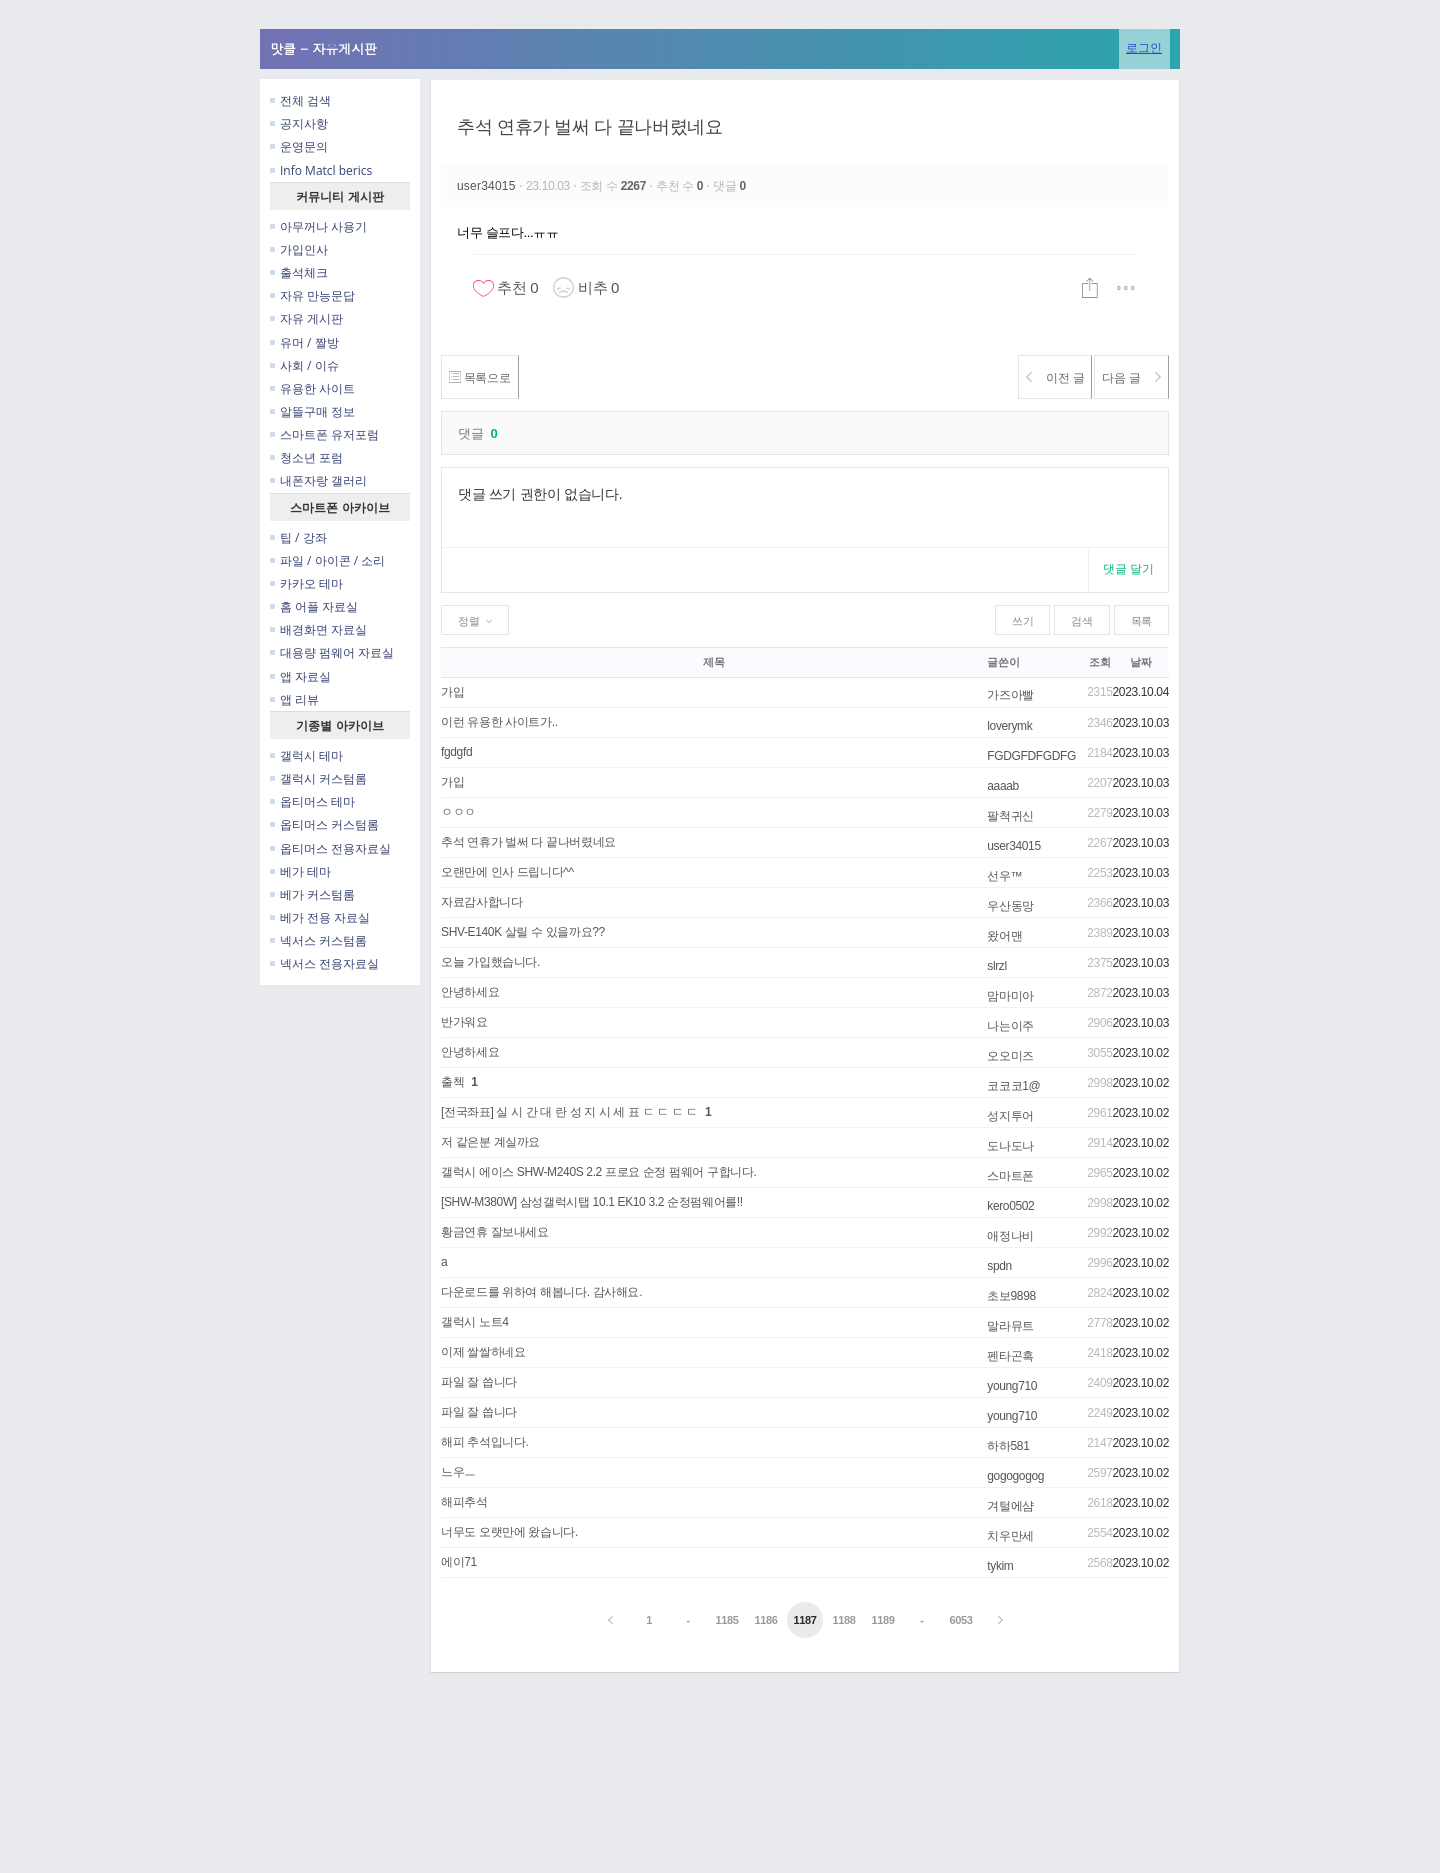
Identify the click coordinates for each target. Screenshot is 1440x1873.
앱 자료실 (300, 676)
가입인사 (299, 249)
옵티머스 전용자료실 (330, 848)
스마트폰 (1010, 1176)
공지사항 (299, 123)
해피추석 (464, 1502)
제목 (713, 662)
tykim (1000, 1566)
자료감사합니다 (481, 902)
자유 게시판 (306, 318)
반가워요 (464, 1022)
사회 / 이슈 (304, 365)
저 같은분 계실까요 (490, 1142)
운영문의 (299, 146)
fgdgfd (456, 752)
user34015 (488, 186)
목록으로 (488, 377)
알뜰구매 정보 (312, 411)
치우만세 (1010, 1536)
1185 (727, 1620)
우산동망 (1010, 906)
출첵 (452, 1082)
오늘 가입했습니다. (490, 962)
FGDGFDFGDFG (1031, 756)
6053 (960, 1620)
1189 (882, 1620)
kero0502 (1010, 1206)
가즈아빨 (1010, 695)
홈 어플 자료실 (314, 606)
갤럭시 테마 (306, 755)
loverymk (1009, 726)
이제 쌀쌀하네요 (483, 1352)
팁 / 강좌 (298, 537)
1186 (765, 1620)
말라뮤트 (1010, 1326)
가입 (452, 692)
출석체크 (299, 272)
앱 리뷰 (294, 699)
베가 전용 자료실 (320, 917)
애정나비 (1010, 1236)
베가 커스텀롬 (312, 894)
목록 (1141, 621)
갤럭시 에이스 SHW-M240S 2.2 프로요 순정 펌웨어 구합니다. (598, 1172)
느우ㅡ (458, 1472)
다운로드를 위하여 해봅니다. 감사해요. (541, 1292)
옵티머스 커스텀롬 (324, 824)
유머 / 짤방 (304, 342)
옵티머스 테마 (312, 801)
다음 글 (1122, 377)
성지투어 (1010, 1116)
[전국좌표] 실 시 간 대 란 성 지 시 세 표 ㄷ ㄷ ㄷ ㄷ (569, 1112)
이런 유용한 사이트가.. (499, 722)
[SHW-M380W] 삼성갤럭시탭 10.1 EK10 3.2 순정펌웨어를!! (592, 1202)
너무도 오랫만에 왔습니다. (509, 1532)
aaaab (1003, 786)
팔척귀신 (1010, 816)
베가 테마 (300, 871)
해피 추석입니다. (484, 1442)
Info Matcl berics (321, 170)
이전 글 (1026, 377)
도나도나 (1010, 1146)
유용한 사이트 (312, 388)
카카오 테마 (306, 583)
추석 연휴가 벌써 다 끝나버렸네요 (590, 127)
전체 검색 (300, 100)
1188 (843, 1620)
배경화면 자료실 (318, 629)
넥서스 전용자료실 (324, 963)
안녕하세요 (470, 992)
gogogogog (1015, 1476)
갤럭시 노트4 (475, 1322)
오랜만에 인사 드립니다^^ (507, 872)
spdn (999, 1266)
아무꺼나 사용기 (318, 226)
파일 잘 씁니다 (479, 1382)
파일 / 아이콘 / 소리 (327, 560)
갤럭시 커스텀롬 (318, 778)
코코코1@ (1013, 1086)
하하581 (1008, 1446)
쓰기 (1022, 621)
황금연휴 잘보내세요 (495, 1232)
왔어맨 (1004, 936)
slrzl (997, 966)
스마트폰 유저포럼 (324, 434)
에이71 (459, 1562)
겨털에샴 (1010, 1506)
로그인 (1144, 47)
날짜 (1140, 662)
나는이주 (1010, 1026)
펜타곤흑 (1010, 1356)
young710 (1012, 1386)
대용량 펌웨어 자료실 (332, 652)
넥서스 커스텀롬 (318, 940)
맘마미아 (1010, 996)
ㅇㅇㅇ (458, 812)
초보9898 (1011, 1296)
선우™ (1004, 876)
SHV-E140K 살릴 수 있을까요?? (523, 932)
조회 (1099, 662)
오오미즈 (1010, 1056)
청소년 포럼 (306, 457)
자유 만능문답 (312, 295)
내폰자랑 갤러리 (318, 480)
